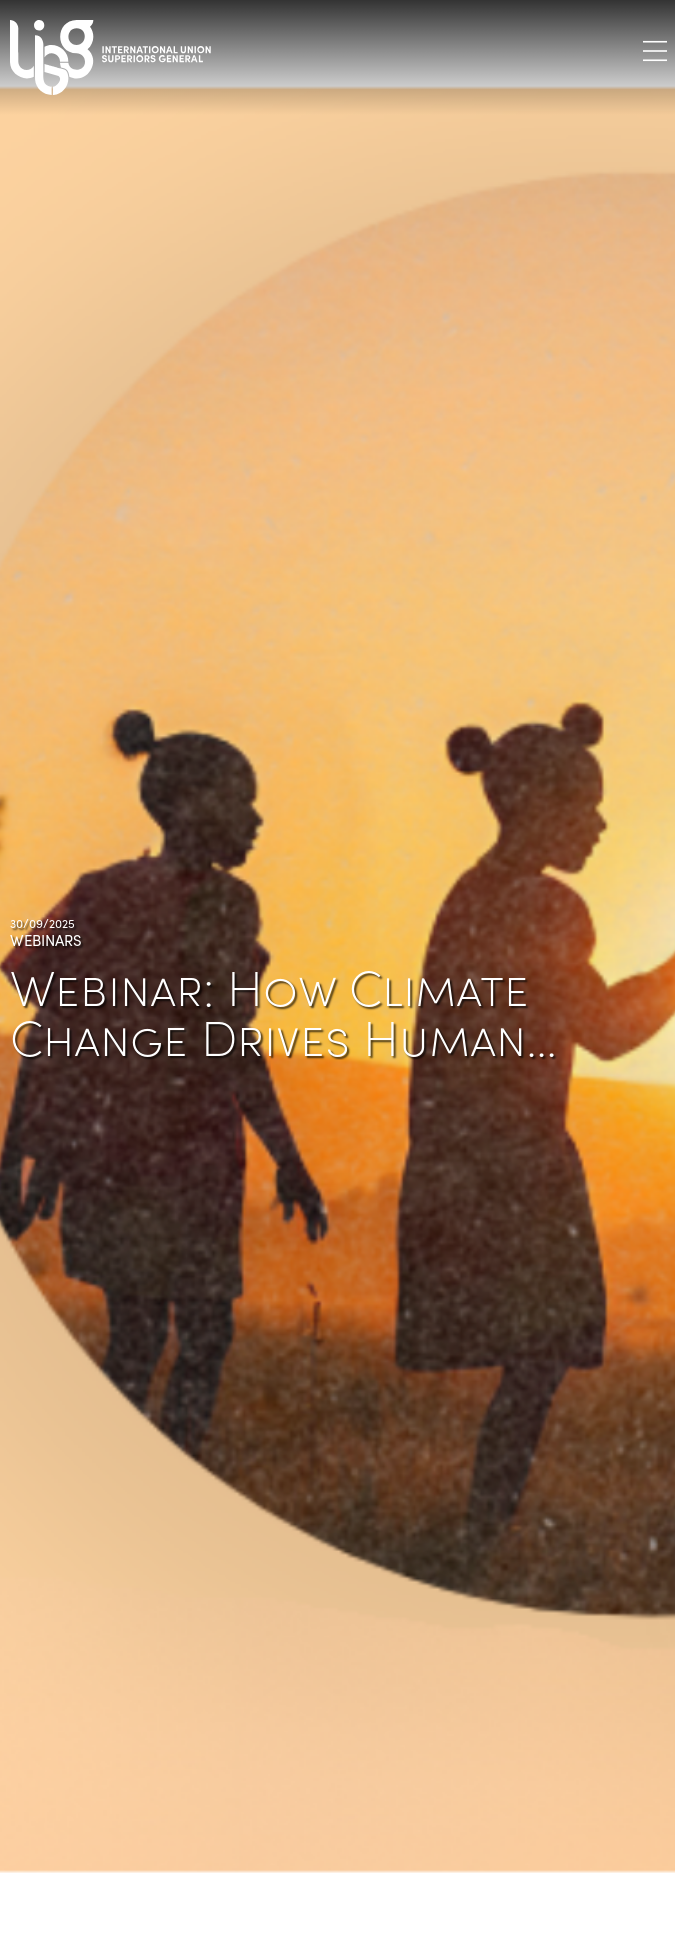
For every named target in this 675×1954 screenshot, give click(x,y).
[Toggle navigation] (655, 50)
